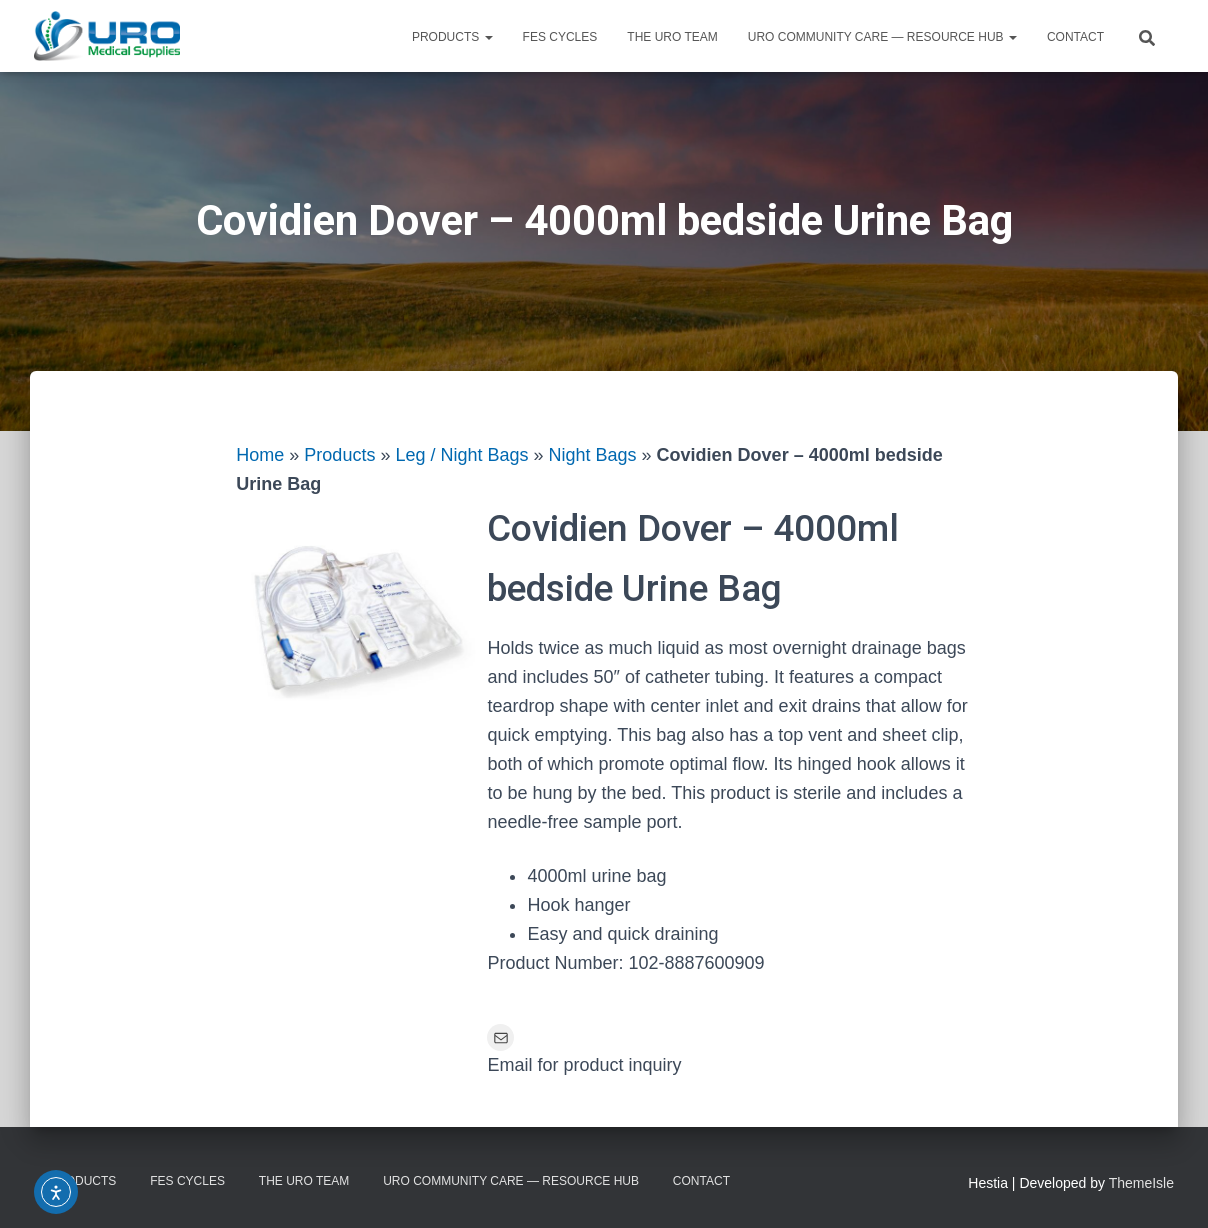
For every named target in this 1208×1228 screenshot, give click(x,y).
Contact (1075, 37)
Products (452, 37)
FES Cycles (560, 37)
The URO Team (672, 37)
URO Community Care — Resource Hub (882, 37)
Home (260, 455)
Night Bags (593, 455)
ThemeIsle (1141, 1183)
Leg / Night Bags (461, 455)
